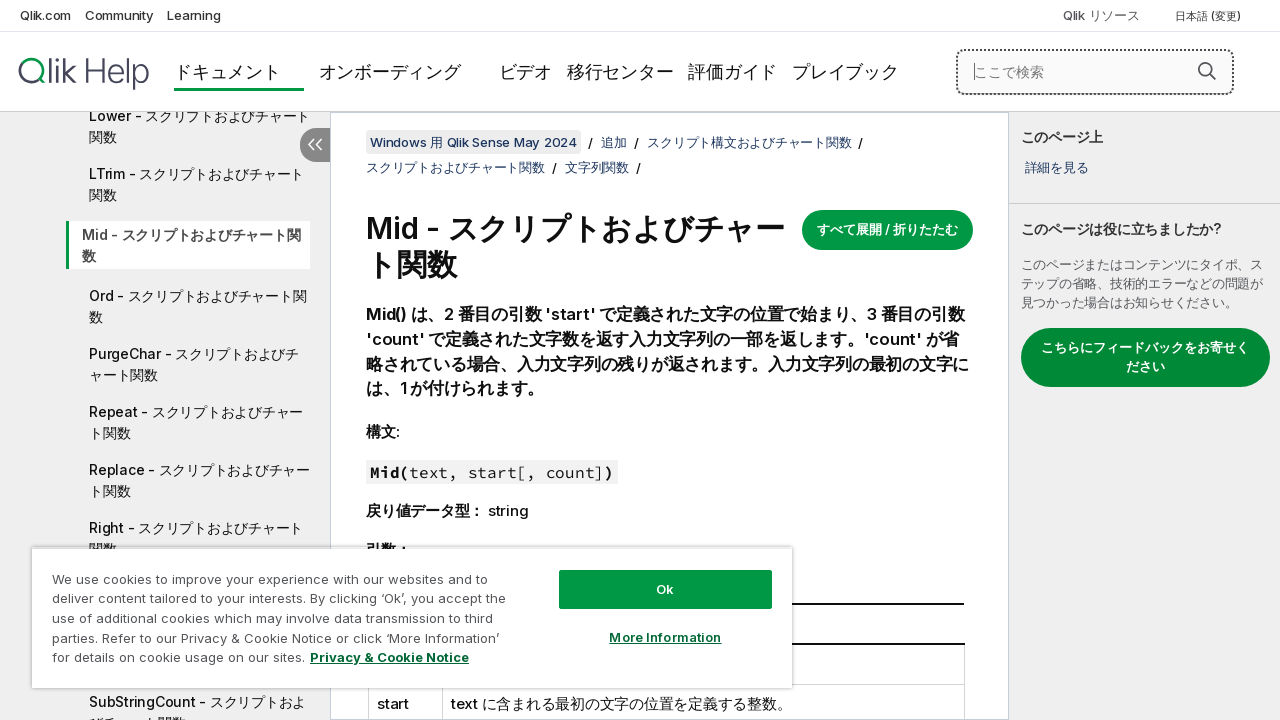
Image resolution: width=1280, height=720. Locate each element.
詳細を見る (1057, 167)
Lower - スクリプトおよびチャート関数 (199, 126)
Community (119, 15)
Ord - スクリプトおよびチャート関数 (197, 306)
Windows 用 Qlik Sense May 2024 (473, 142)
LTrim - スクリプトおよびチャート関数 (196, 184)
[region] (403, 610)
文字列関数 (597, 167)
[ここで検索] (1095, 72)
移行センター (620, 71)
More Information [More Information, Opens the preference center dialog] (650, 622)
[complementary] (1144, 416)
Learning (193, 15)
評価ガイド (732, 71)
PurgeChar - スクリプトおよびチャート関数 (194, 364)
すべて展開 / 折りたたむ (887, 229)
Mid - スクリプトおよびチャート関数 (191, 245)
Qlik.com (45, 15)
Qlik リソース (1101, 15)
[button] (1207, 71)
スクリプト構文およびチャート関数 (749, 142)
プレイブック (845, 71)
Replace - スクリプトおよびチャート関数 (199, 480)
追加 (614, 142)
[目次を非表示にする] (315, 145)
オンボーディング (390, 71)
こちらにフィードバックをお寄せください (1145, 357)
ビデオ (525, 71)
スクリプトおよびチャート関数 (455, 167)
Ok (650, 574)
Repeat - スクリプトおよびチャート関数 (196, 422)
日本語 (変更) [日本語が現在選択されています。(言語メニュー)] (1209, 16)
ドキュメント (227, 71)
